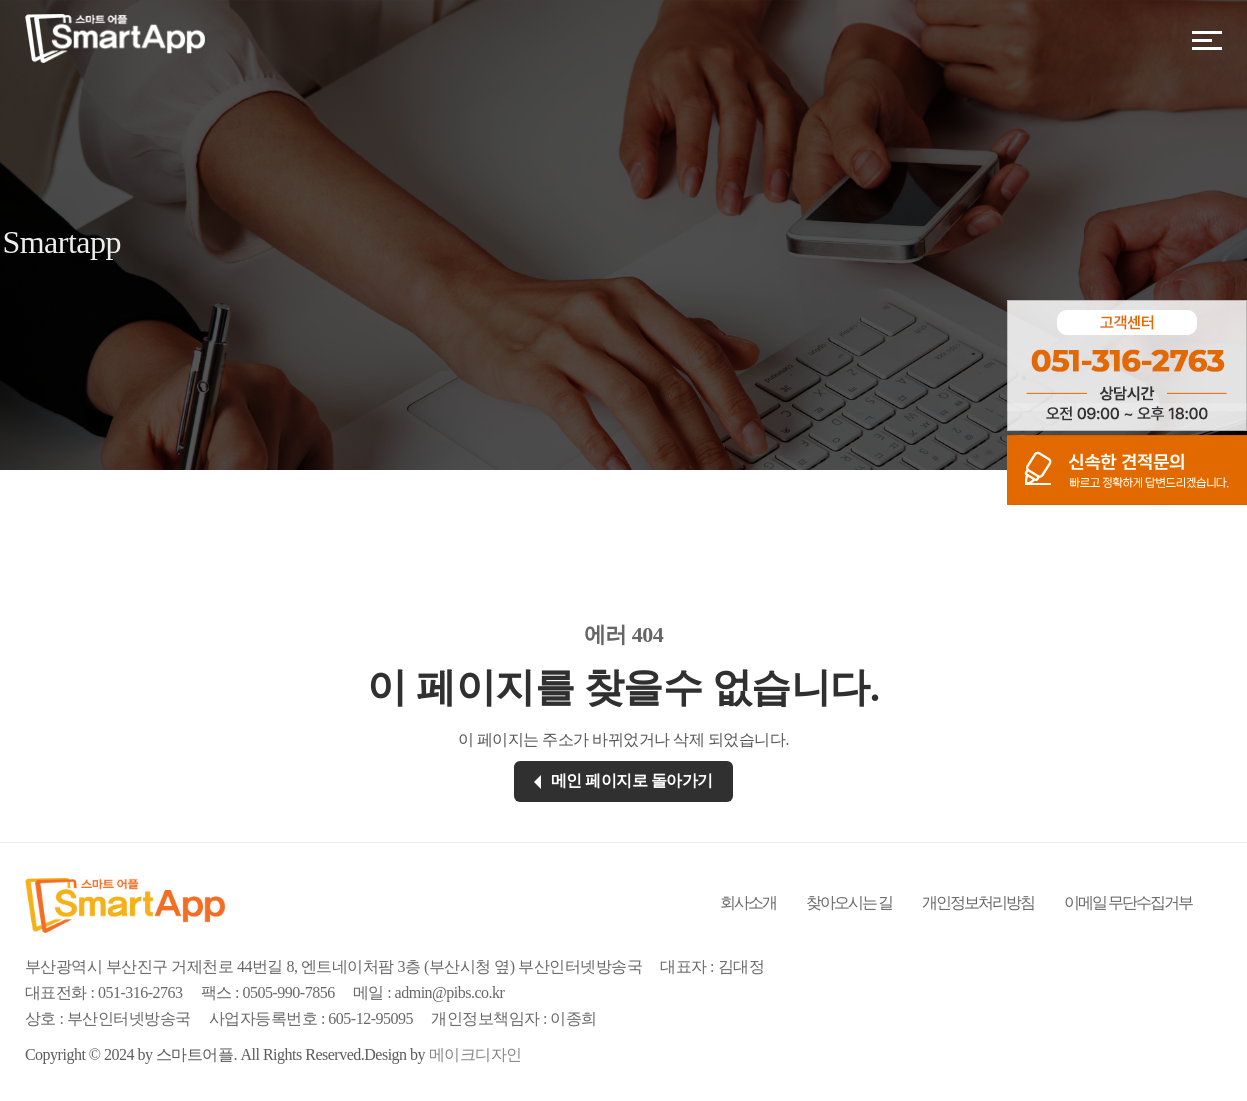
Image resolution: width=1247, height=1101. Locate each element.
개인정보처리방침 (978, 902)
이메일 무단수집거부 (1128, 902)
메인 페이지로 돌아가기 (623, 780)
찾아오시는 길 (849, 902)
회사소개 (748, 902)
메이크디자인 (475, 1054)
